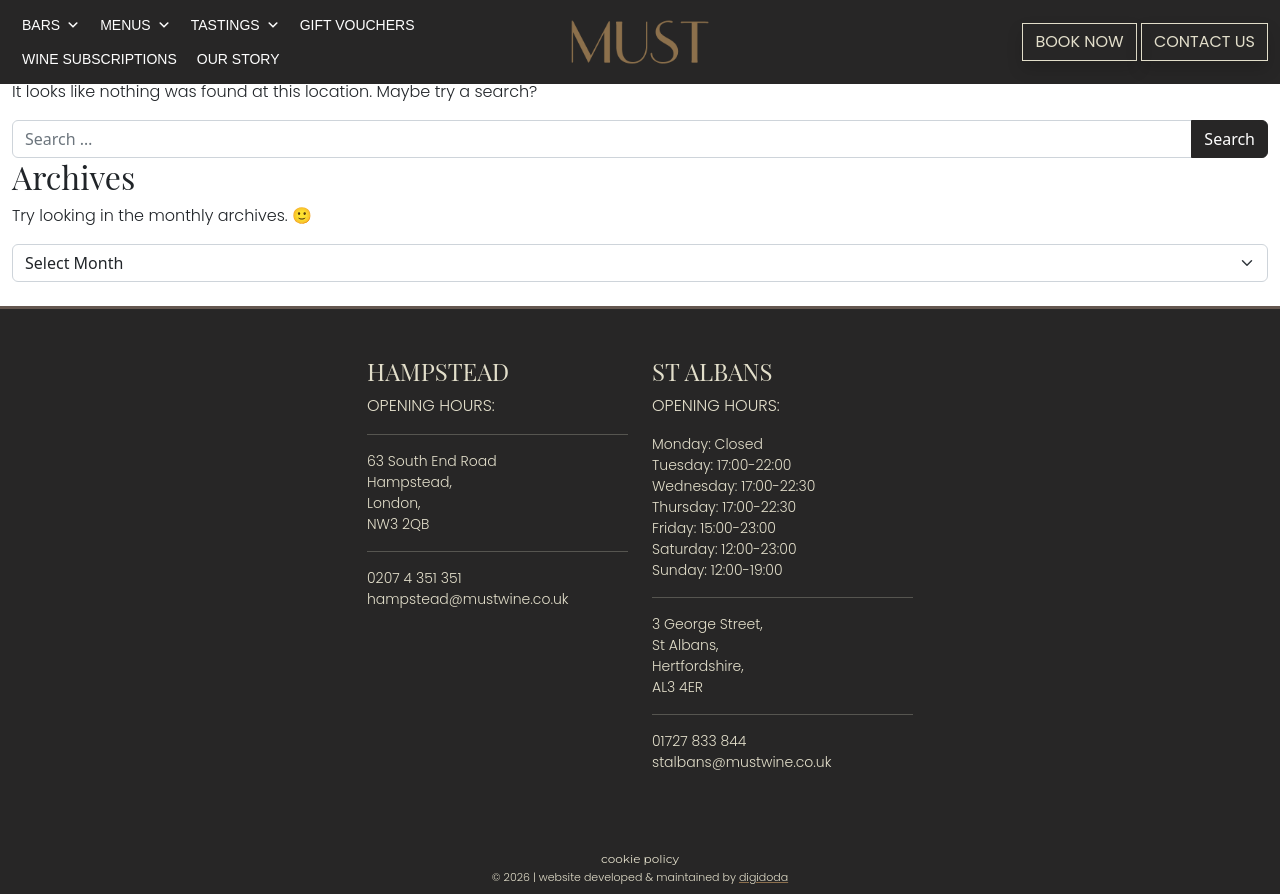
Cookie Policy (640, 858)
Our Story (238, 59)
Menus (135, 25)
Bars (51, 25)
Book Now (1079, 41)
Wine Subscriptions (99, 59)
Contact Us (1204, 41)
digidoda (763, 877)
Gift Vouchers (357, 25)
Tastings (235, 25)
